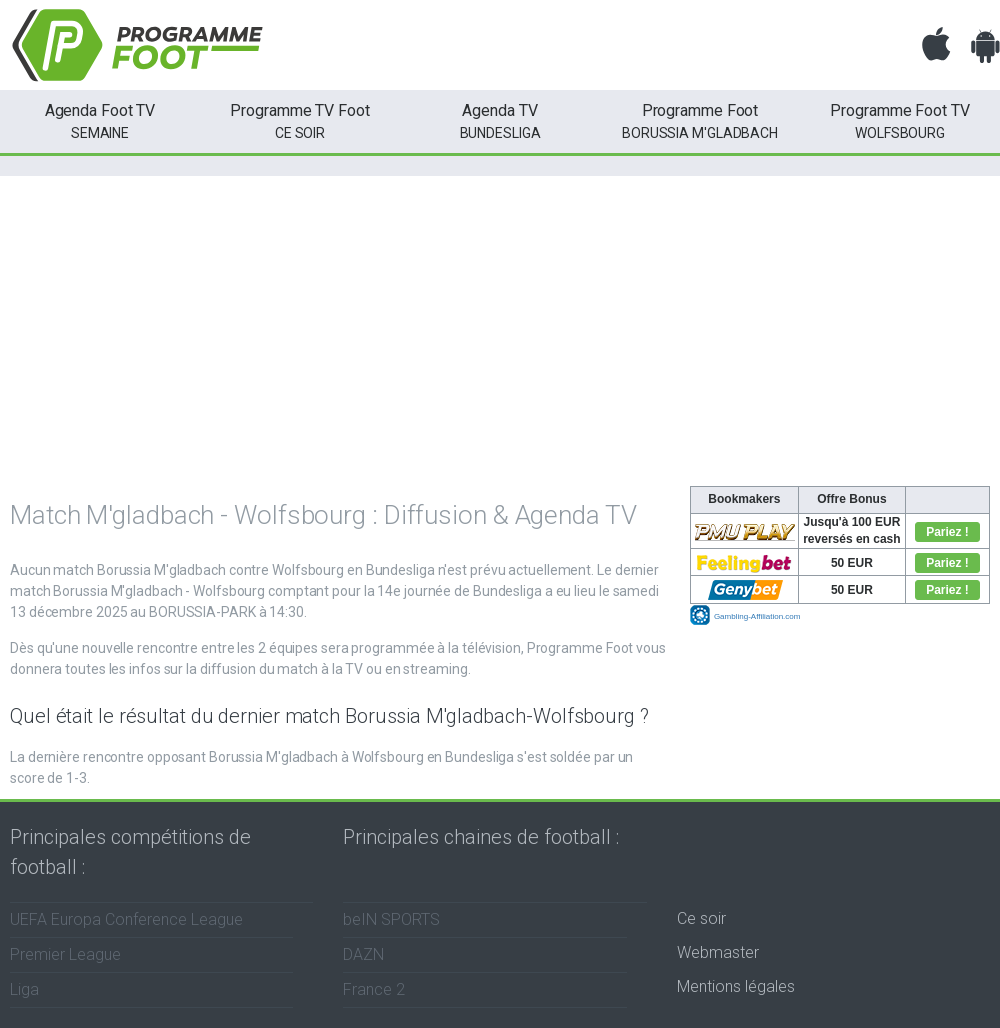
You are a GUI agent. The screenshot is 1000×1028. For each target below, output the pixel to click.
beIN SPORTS (391, 919)
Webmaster (718, 952)
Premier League (65, 954)
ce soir (300, 120)
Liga (24, 989)
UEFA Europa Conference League (126, 919)
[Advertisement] (500, 336)
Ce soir (701, 918)
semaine (100, 120)
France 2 (374, 989)
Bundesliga (500, 120)
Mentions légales (736, 986)
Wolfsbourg (900, 120)
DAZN (363, 954)
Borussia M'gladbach (700, 120)
